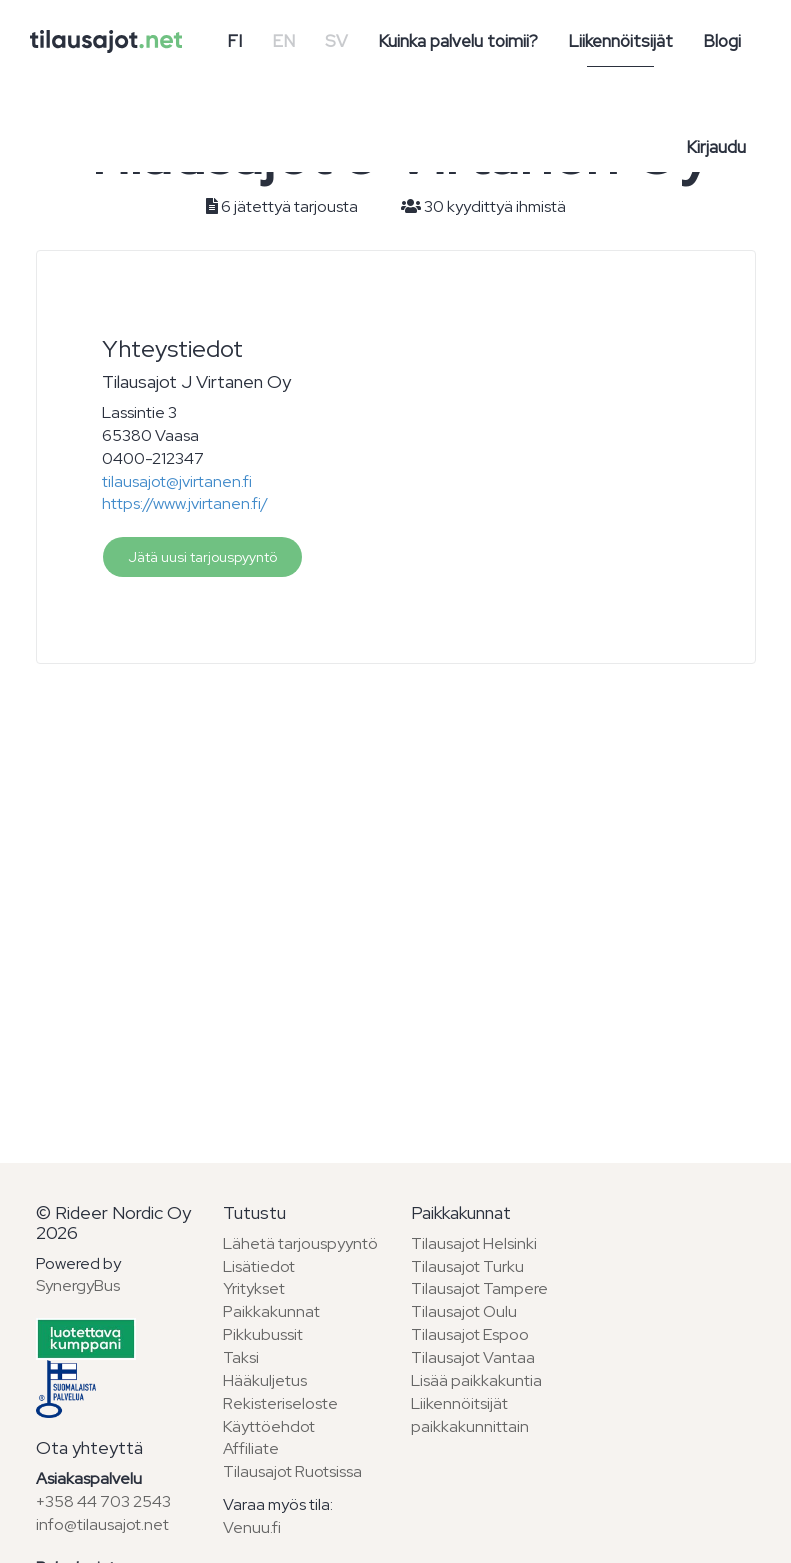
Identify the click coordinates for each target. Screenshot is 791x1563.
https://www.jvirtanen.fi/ (185, 503)
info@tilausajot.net (102, 1524)
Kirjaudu (716, 147)
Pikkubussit (263, 1334)
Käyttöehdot (269, 1426)
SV (336, 41)
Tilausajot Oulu (464, 1311)
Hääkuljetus (265, 1380)
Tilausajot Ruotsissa (292, 1471)
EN (283, 41)
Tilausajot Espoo (470, 1334)
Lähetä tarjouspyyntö (300, 1243)
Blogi (722, 41)
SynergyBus (78, 1285)
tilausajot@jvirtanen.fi (177, 481)
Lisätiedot (259, 1266)
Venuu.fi (252, 1527)
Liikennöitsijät (620, 41)
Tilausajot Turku (467, 1266)
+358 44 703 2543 (103, 1501)
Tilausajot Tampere (479, 1288)
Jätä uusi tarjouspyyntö (202, 557)
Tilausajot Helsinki (474, 1243)
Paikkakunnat (271, 1311)
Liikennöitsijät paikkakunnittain (470, 1415)
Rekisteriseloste (280, 1403)
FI (234, 41)
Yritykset (254, 1288)
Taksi (241, 1357)
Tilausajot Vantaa (473, 1357)
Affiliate (251, 1448)
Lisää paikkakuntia (476, 1380)
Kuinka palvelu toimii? (458, 41)
